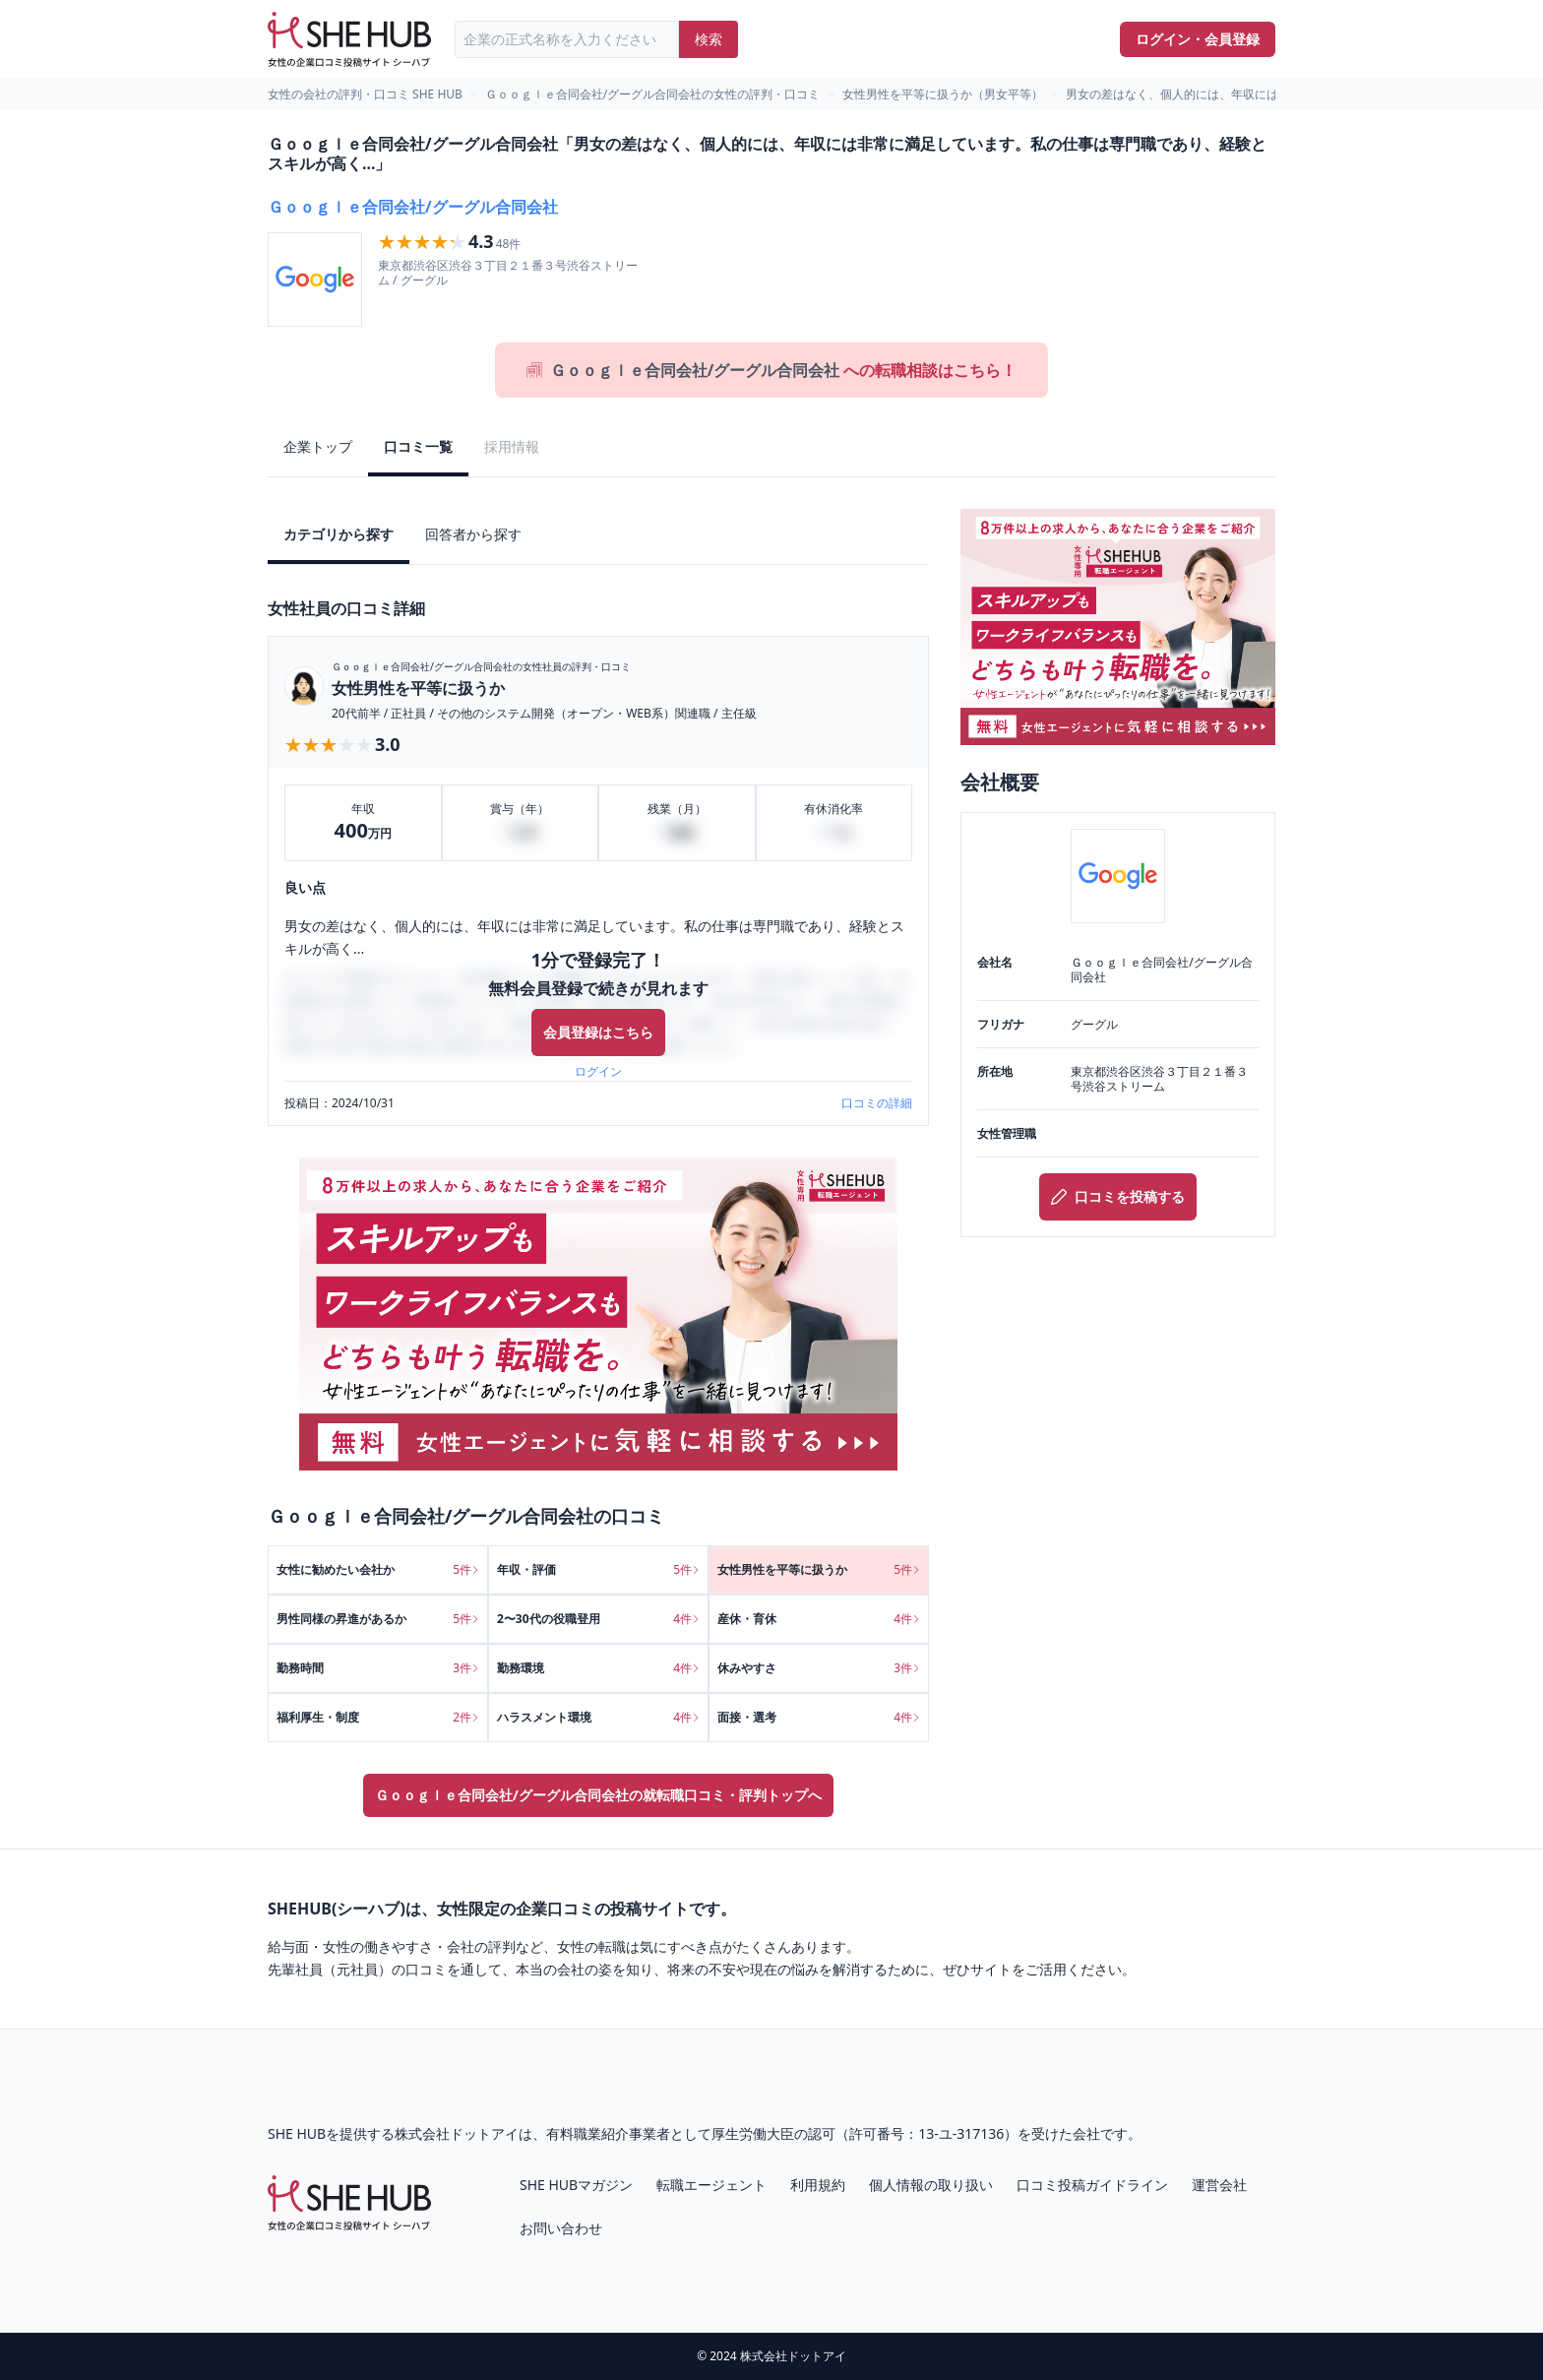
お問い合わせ (561, 2228)
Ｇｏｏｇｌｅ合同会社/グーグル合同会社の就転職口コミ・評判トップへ (598, 1794)
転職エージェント (711, 2184)
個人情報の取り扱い (931, 2184)
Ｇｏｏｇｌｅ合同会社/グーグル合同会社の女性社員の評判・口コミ (481, 666)
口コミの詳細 (876, 1103)
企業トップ (317, 446)
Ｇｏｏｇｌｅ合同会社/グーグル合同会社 (413, 207)
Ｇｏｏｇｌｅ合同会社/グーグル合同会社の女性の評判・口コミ (652, 94)
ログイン (598, 1072)
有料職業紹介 (587, 2133)
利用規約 (817, 2184)
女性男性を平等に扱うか (418, 688)
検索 (708, 39)
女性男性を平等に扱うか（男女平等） (942, 94)
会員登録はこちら (598, 1032)
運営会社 (1219, 2184)
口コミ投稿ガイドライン (1092, 2184)
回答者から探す (473, 534)
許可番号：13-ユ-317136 (926, 2133)
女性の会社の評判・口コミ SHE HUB (365, 94)
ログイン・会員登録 (1198, 39)
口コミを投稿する (1118, 1196)
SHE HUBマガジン (576, 2184)
